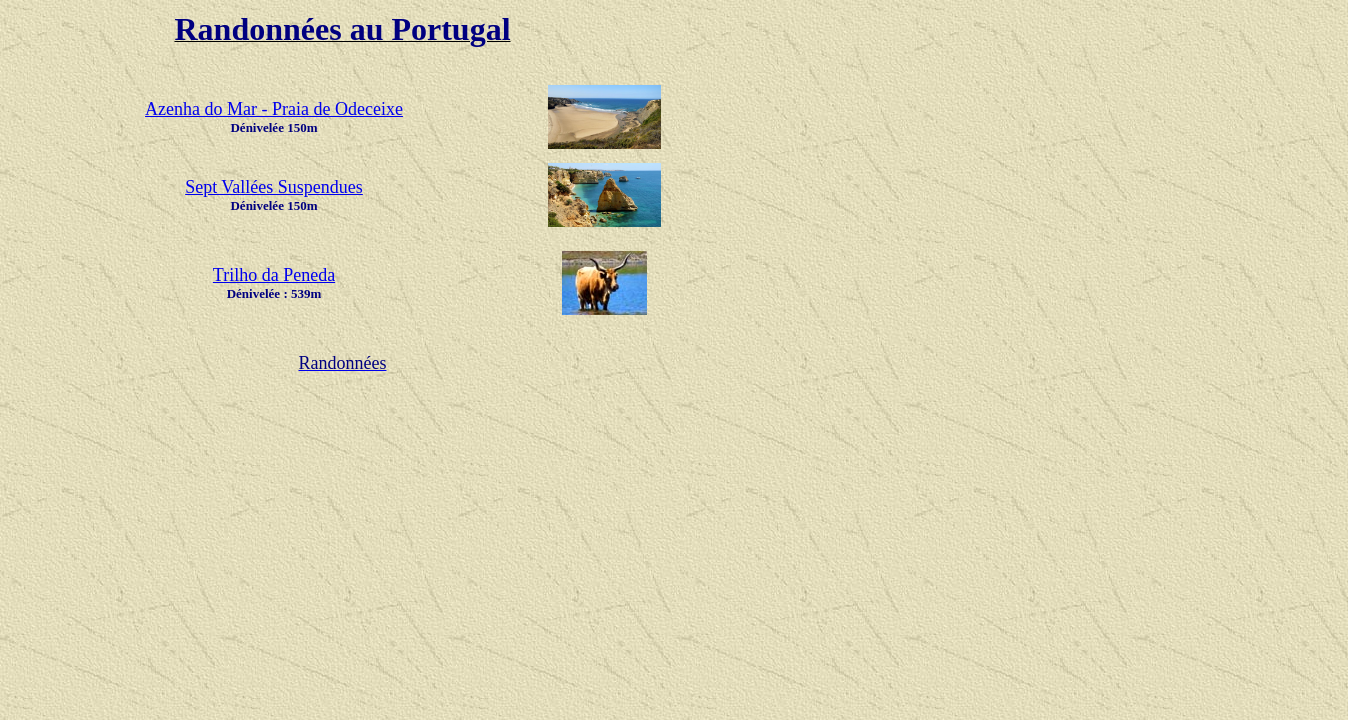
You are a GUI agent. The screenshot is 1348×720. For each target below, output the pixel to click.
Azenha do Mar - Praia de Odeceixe (274, 109)
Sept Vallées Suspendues (274, 187)
